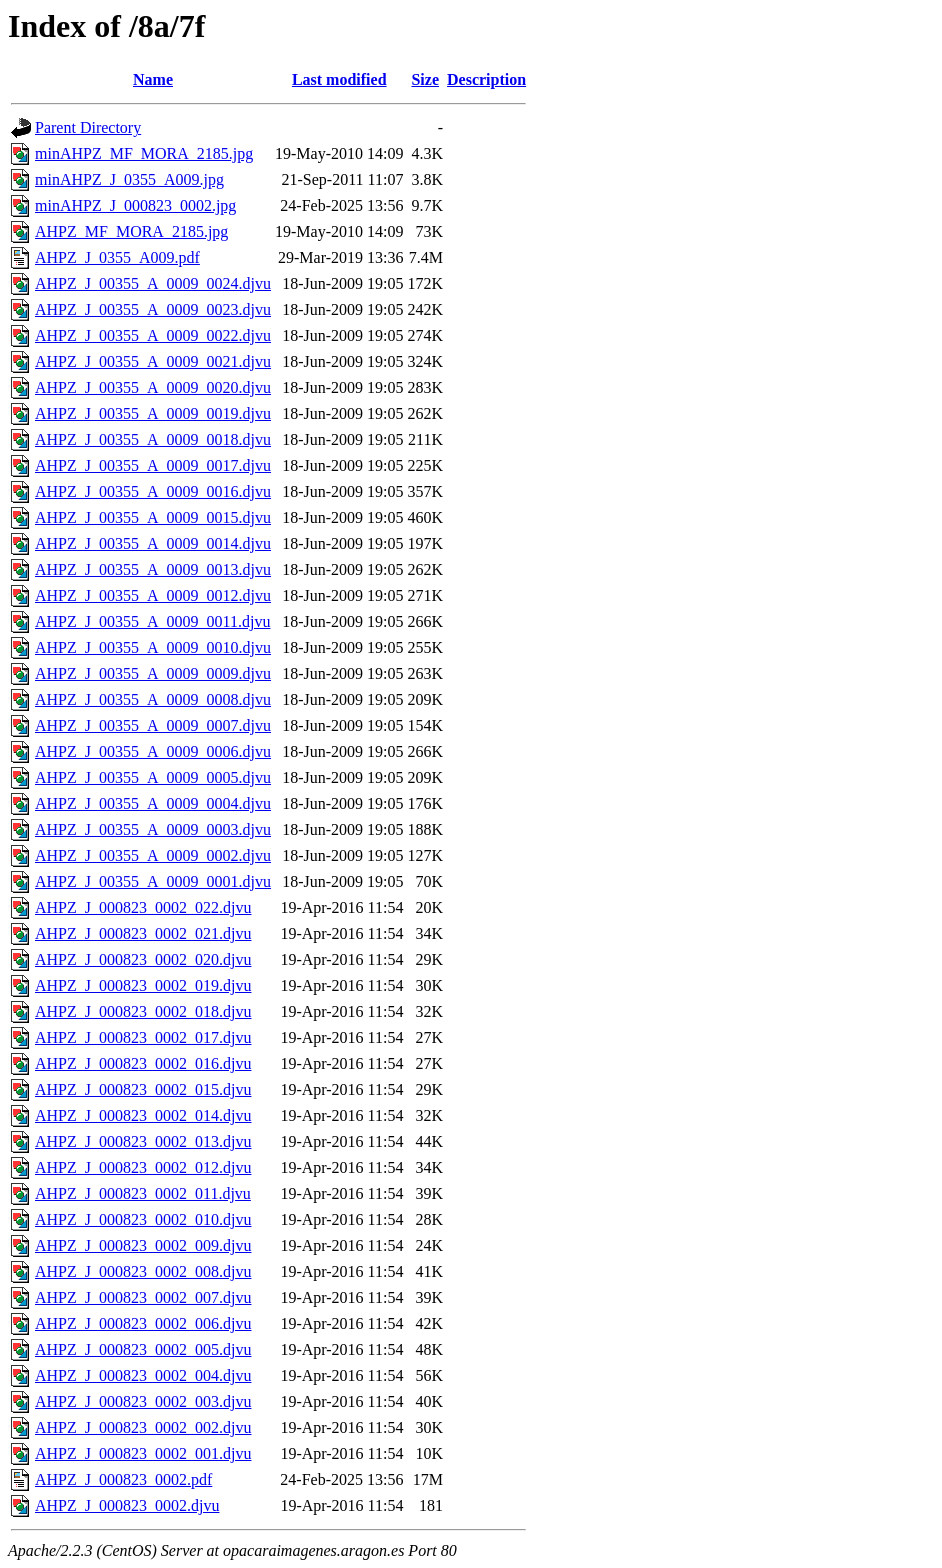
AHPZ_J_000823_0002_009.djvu (143, 1245)
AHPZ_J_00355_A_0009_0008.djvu (153, 699)
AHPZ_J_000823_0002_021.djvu (143, 933)
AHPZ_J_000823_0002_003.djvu (143, 1401)
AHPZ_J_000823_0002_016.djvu (143, 1063)
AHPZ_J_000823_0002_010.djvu (143, 1219)
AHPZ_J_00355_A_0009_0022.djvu (153, 335)
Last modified (339, 79)
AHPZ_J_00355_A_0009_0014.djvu (153, 543)
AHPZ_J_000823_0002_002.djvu (143, 1427)
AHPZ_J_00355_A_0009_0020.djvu (153, 387)
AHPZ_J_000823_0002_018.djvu (143, 1011)
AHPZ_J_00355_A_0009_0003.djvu (153, 829)
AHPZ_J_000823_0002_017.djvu (143, 1037)
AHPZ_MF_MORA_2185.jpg (131, 231)
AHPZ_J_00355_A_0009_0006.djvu (153, 751)
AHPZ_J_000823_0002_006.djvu (143, 1323)
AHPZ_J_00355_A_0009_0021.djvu (153, 361)
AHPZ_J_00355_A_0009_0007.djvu (153, 725)
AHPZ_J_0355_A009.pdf (117, 257)
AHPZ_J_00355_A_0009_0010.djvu (153, 647)
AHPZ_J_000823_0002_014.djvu (143, 1115)
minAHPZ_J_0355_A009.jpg (129, 179)
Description (486, 79)
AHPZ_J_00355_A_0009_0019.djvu (153, 413)
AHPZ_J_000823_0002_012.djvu (143, 1167)
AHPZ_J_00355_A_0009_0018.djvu (153, 439)
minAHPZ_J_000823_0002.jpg (135, 205)
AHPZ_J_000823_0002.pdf (123, 1479)
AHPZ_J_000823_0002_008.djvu (143, 1271)
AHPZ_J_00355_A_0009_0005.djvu (153, 777)
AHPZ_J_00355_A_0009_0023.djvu (153, 309)
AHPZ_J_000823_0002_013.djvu (143, 1141)
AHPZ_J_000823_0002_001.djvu (143, 1453)
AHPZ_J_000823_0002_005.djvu (143, 1349)
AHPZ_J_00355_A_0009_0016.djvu (153, 491)
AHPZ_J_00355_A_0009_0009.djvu (153, 673)
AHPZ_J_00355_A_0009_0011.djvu (152, 621)
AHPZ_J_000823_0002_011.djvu (143, 1193)
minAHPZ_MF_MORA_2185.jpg (144, 153)
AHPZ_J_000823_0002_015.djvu (143, 1089)
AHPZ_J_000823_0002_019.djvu (143, 985)
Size (425, 79)
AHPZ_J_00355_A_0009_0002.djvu (153, 855)
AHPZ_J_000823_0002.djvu (127, 1505)
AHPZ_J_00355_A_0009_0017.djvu (153, 465)
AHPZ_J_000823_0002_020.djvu (143, 959)
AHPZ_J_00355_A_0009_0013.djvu (153, 569)
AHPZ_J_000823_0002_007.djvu (143, 1297)
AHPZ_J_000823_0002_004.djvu (143, 1375)
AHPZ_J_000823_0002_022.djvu (143, 907)
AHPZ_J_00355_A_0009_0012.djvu (153, 595)
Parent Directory (88, 127)
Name (153, 79)
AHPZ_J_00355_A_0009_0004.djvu (153, 803)
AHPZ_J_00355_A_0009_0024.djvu (153, 283)
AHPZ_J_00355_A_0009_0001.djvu (153, 881)
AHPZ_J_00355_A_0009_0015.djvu (153, 517)
